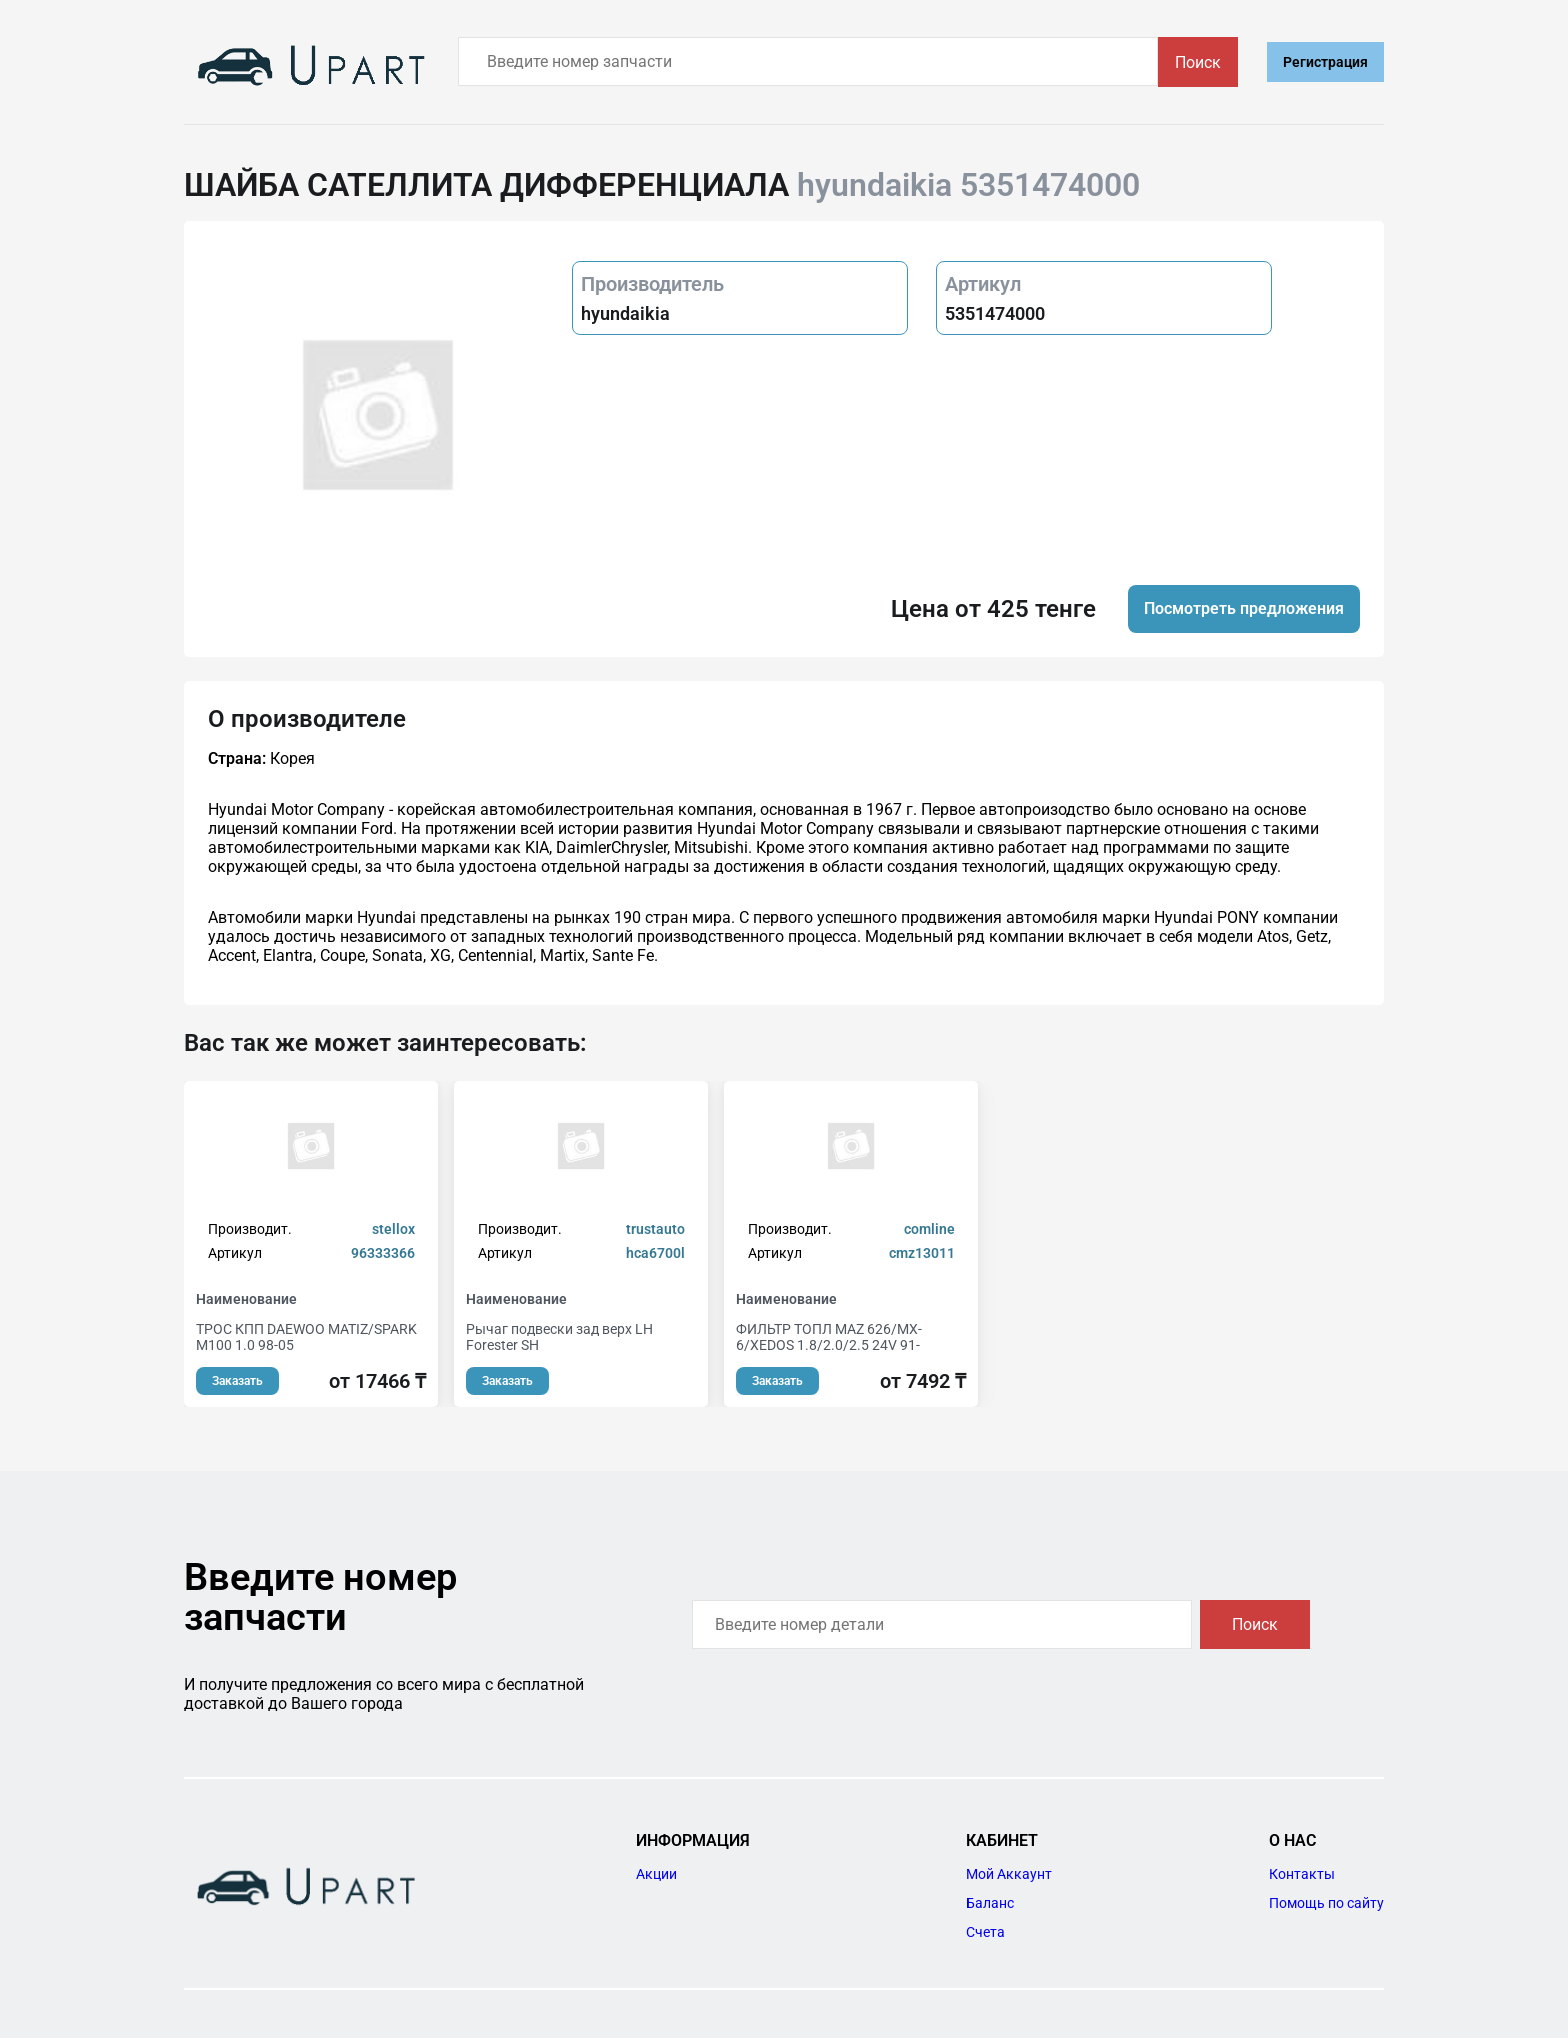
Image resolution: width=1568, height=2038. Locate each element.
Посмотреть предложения (1244, 608)
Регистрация (1325, 62)
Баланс (990, 1903)
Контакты (1302, 1874)
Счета (985, 1932)
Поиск (1198, 62)
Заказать (237, 1381)
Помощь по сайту (1326, 1903)
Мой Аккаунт (1009, 1874)
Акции (656, 1874)
